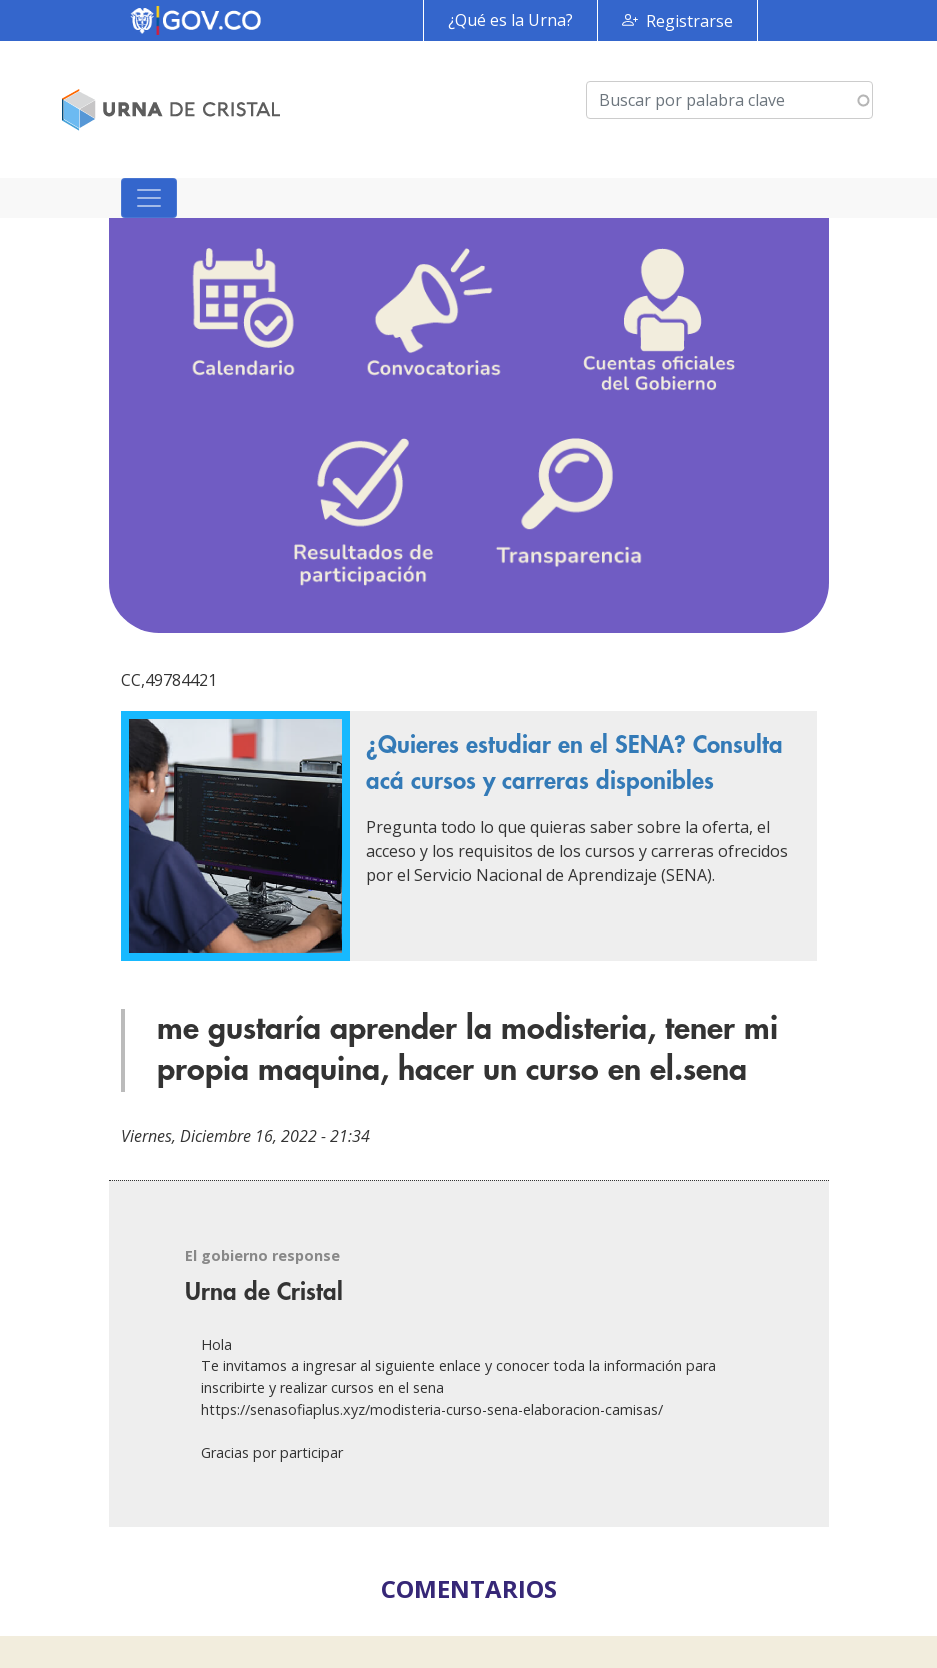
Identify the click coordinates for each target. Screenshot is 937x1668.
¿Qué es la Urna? (510, 20)
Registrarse (689, 21)
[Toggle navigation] (149, 198)
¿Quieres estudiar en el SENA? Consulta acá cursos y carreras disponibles (574, 763)
